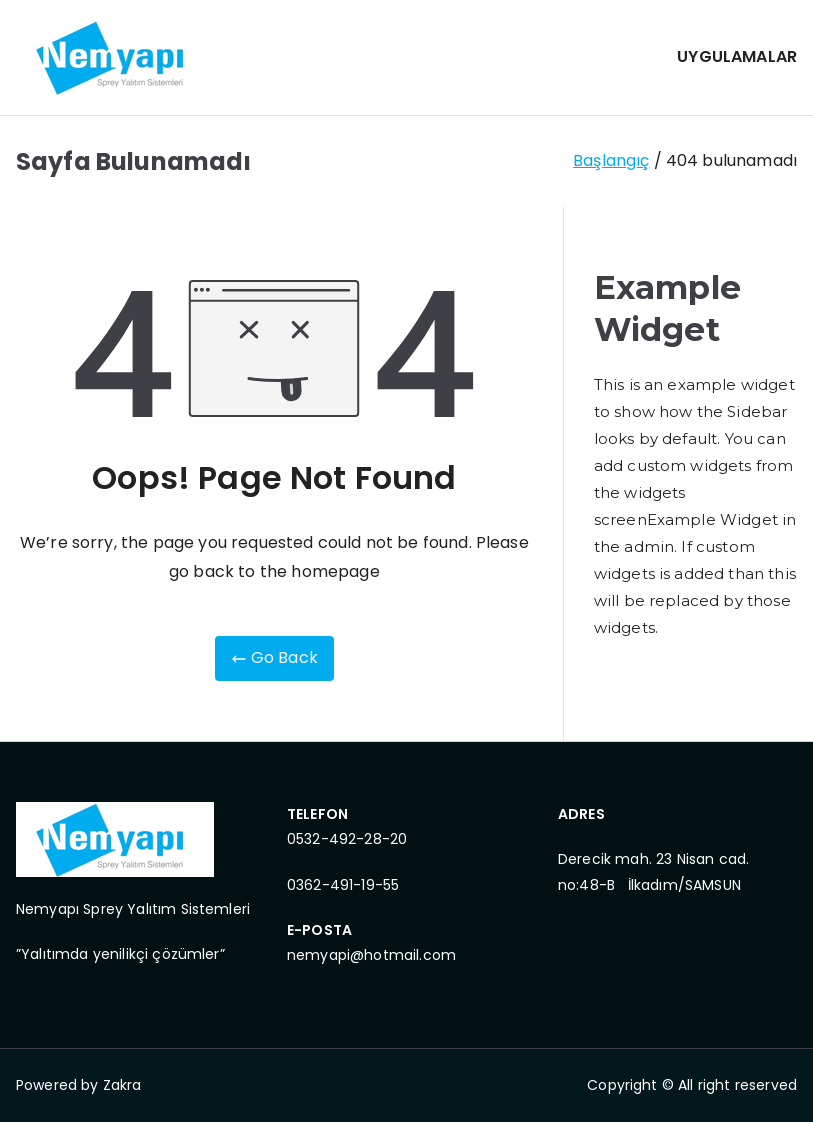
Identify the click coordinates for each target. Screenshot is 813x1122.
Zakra (122, 1085)
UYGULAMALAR (737, 56)
